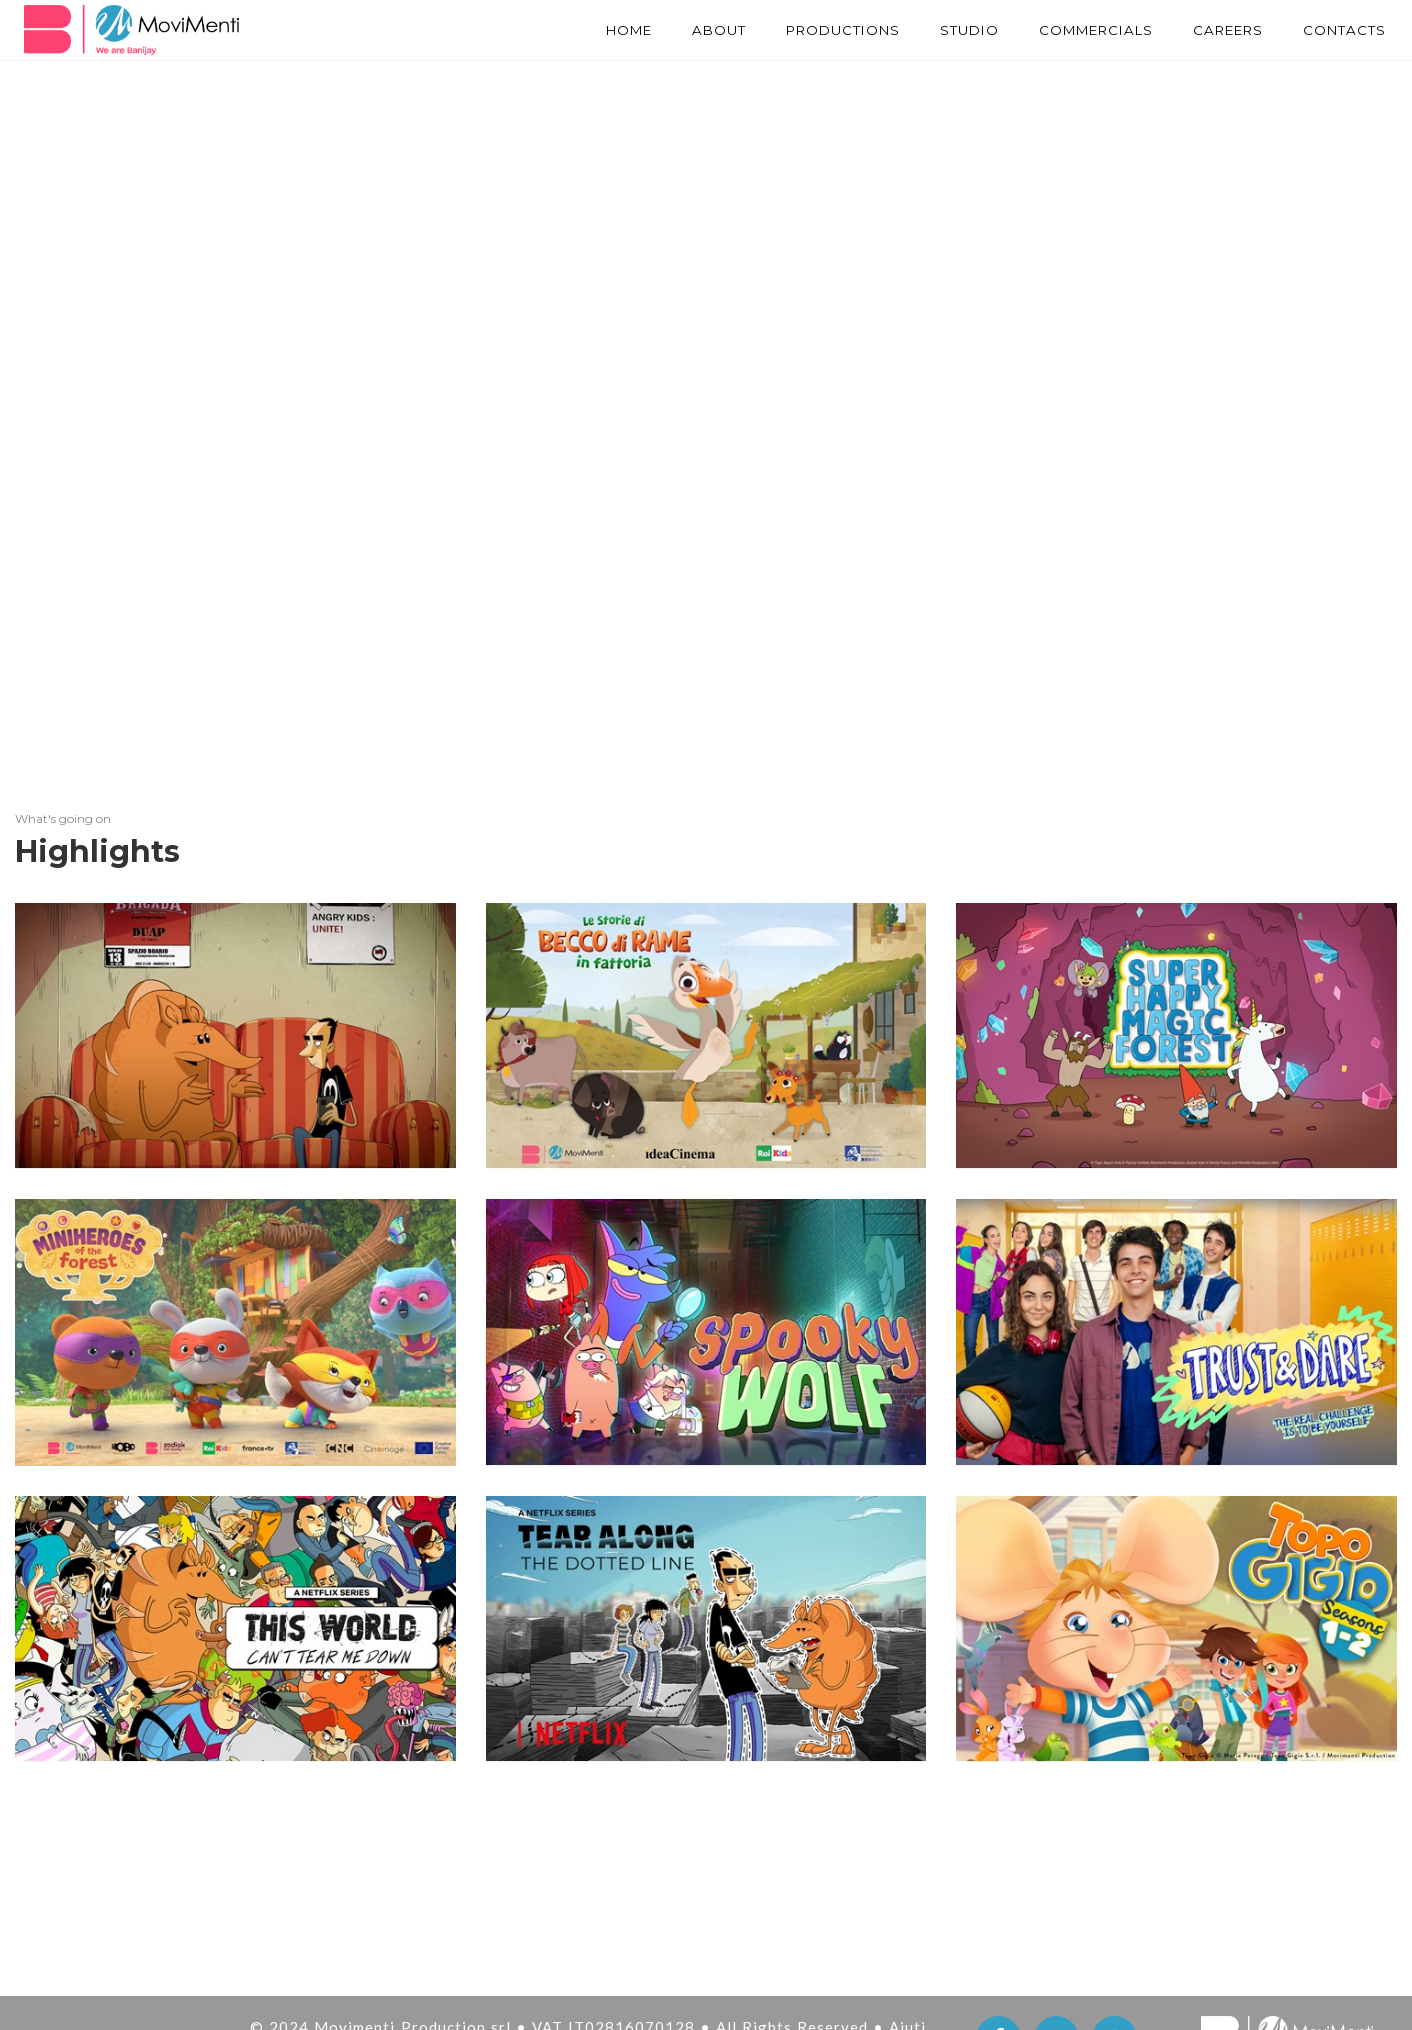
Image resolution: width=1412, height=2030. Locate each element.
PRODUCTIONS (811, 30)
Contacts (1342, 30)
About (680, 30)
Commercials (1078, 30)
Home (586, 30)
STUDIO (944, 30)
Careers (1220, 30)
